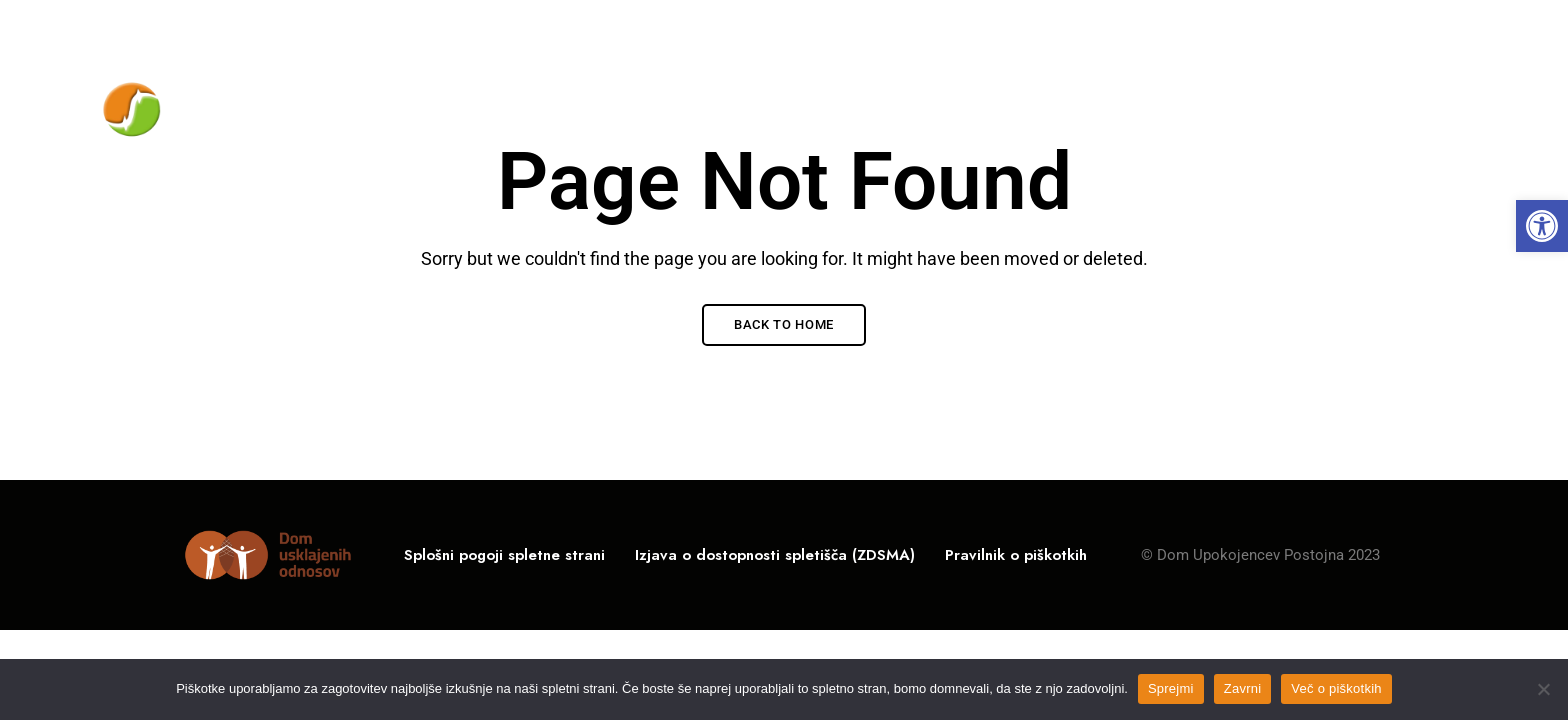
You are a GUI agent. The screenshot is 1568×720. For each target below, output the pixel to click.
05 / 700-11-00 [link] (1223, 27)
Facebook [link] (1460, 29)
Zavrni (1243, 688)
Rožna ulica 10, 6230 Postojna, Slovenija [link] (233, 27)
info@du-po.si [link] (1368, 27)
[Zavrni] (1543, 689)
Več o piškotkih (1336, 688)
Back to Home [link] (784, 324)
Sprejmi (1171, 688)
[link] (1542, 226)
